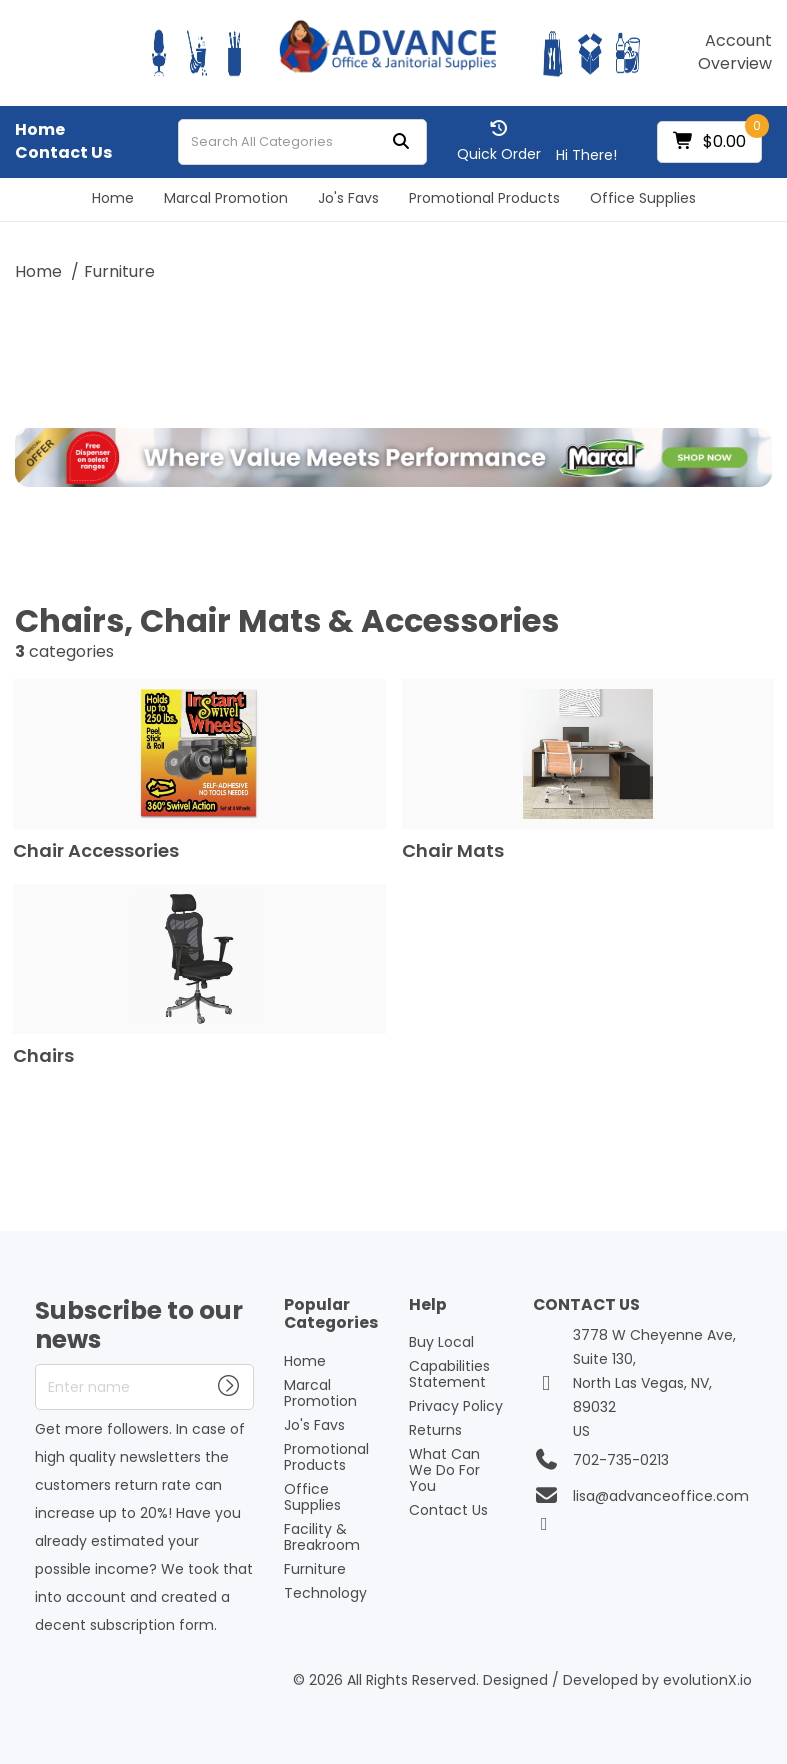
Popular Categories (331, 1315)
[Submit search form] (401, 142)
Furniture (119, 271)
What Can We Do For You (444, 1470)
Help (428, 1305)
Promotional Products (484, 198)
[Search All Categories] (302, 142)
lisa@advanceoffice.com (661, 1496)
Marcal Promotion (226, 198)
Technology (325, 1593)
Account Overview (735, 52)
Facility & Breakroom (322, 1537)
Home (40, 130)
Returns (435, 1430)
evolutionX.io (707, 1680)
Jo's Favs (348, 198)
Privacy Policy (456, 1406)
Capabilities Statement (449, 1374)
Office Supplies (643, 198)
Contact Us (63, 153)
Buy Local (441, 1342)
